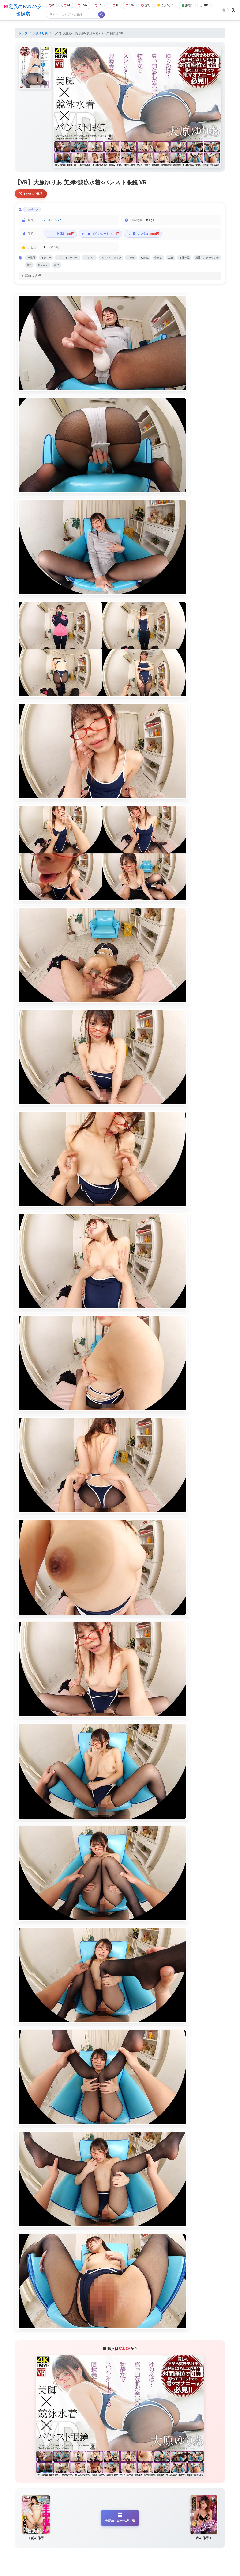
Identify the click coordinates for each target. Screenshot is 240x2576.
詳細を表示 (33, 281)
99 (65, 6)
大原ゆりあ (40, 33)
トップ (23, 33)
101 (101, 6)
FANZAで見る (32, 195)
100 (133, 6)
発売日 (196, 6)
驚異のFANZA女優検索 (22, 10)
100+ (83, 6)
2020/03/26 (53, 223)
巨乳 (150, 6)
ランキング (172, 6)
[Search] (87, 15)
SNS (51, 15)
